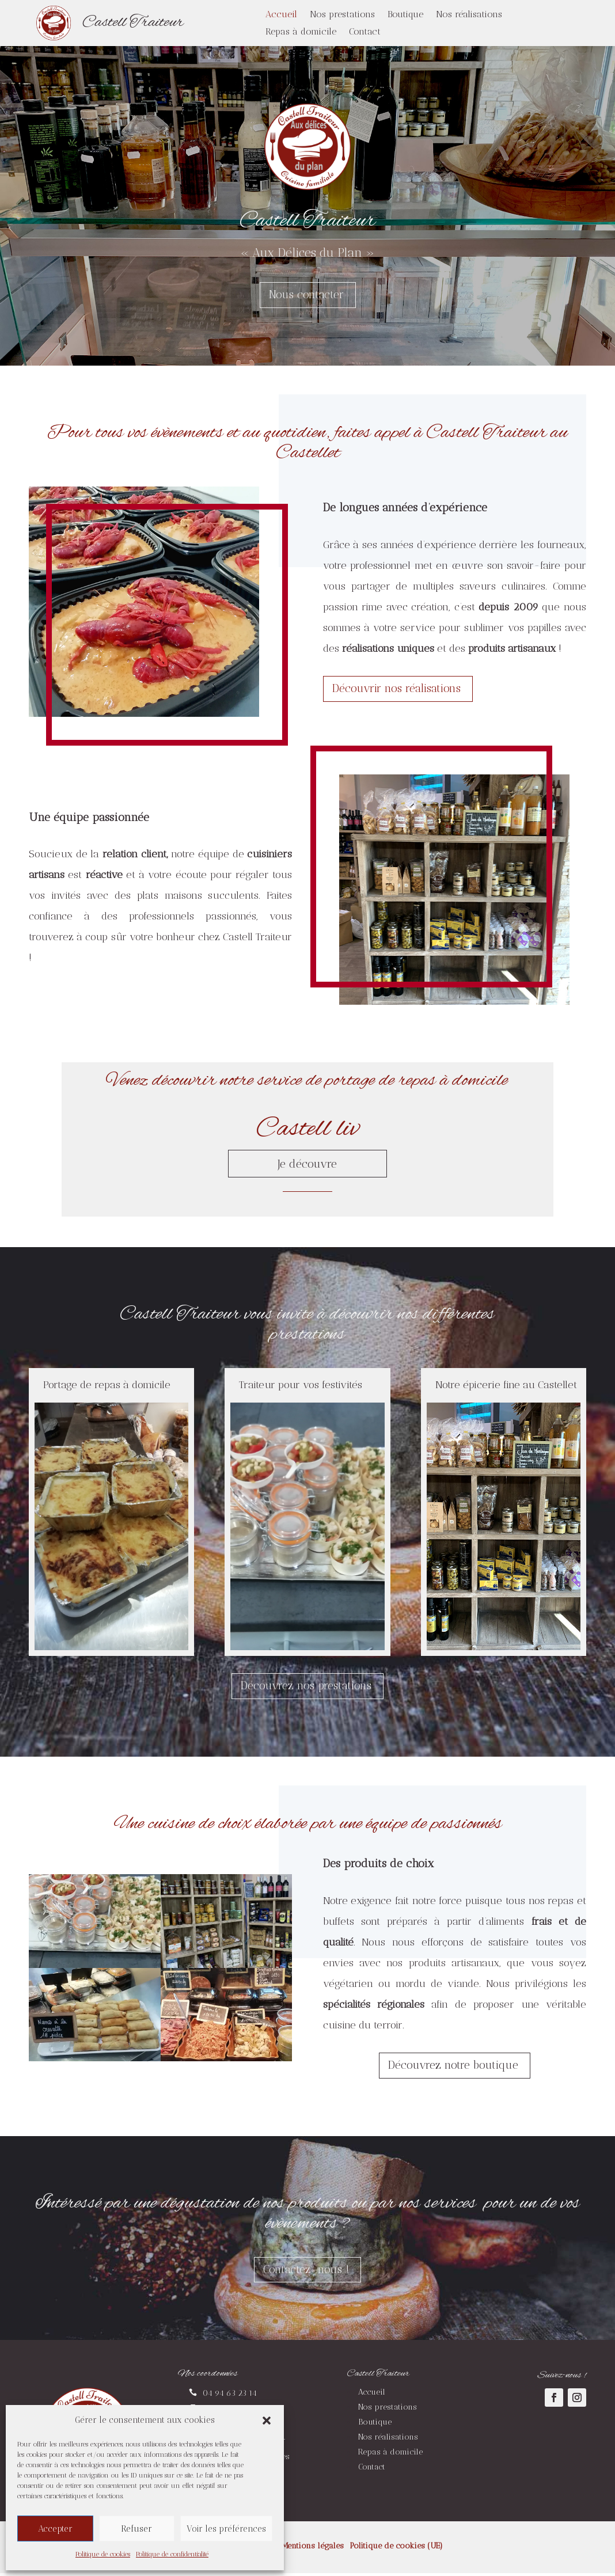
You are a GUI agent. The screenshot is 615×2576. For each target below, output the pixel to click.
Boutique (405, 15)
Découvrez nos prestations (306, 1687)
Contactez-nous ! (306, 2272)
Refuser (136, 2529)
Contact (365, 32)
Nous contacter (306, 295)
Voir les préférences (226, 2529)
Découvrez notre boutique (453, 2067)
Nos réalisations (469, 15)
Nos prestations (342, 15)
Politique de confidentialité (172, 2554)
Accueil (281, 15)
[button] (266, 2420)
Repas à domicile (300, 32)
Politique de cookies (102, 2554)
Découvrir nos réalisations (398, 689)
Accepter (55, 2529)
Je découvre (307, 1164)
